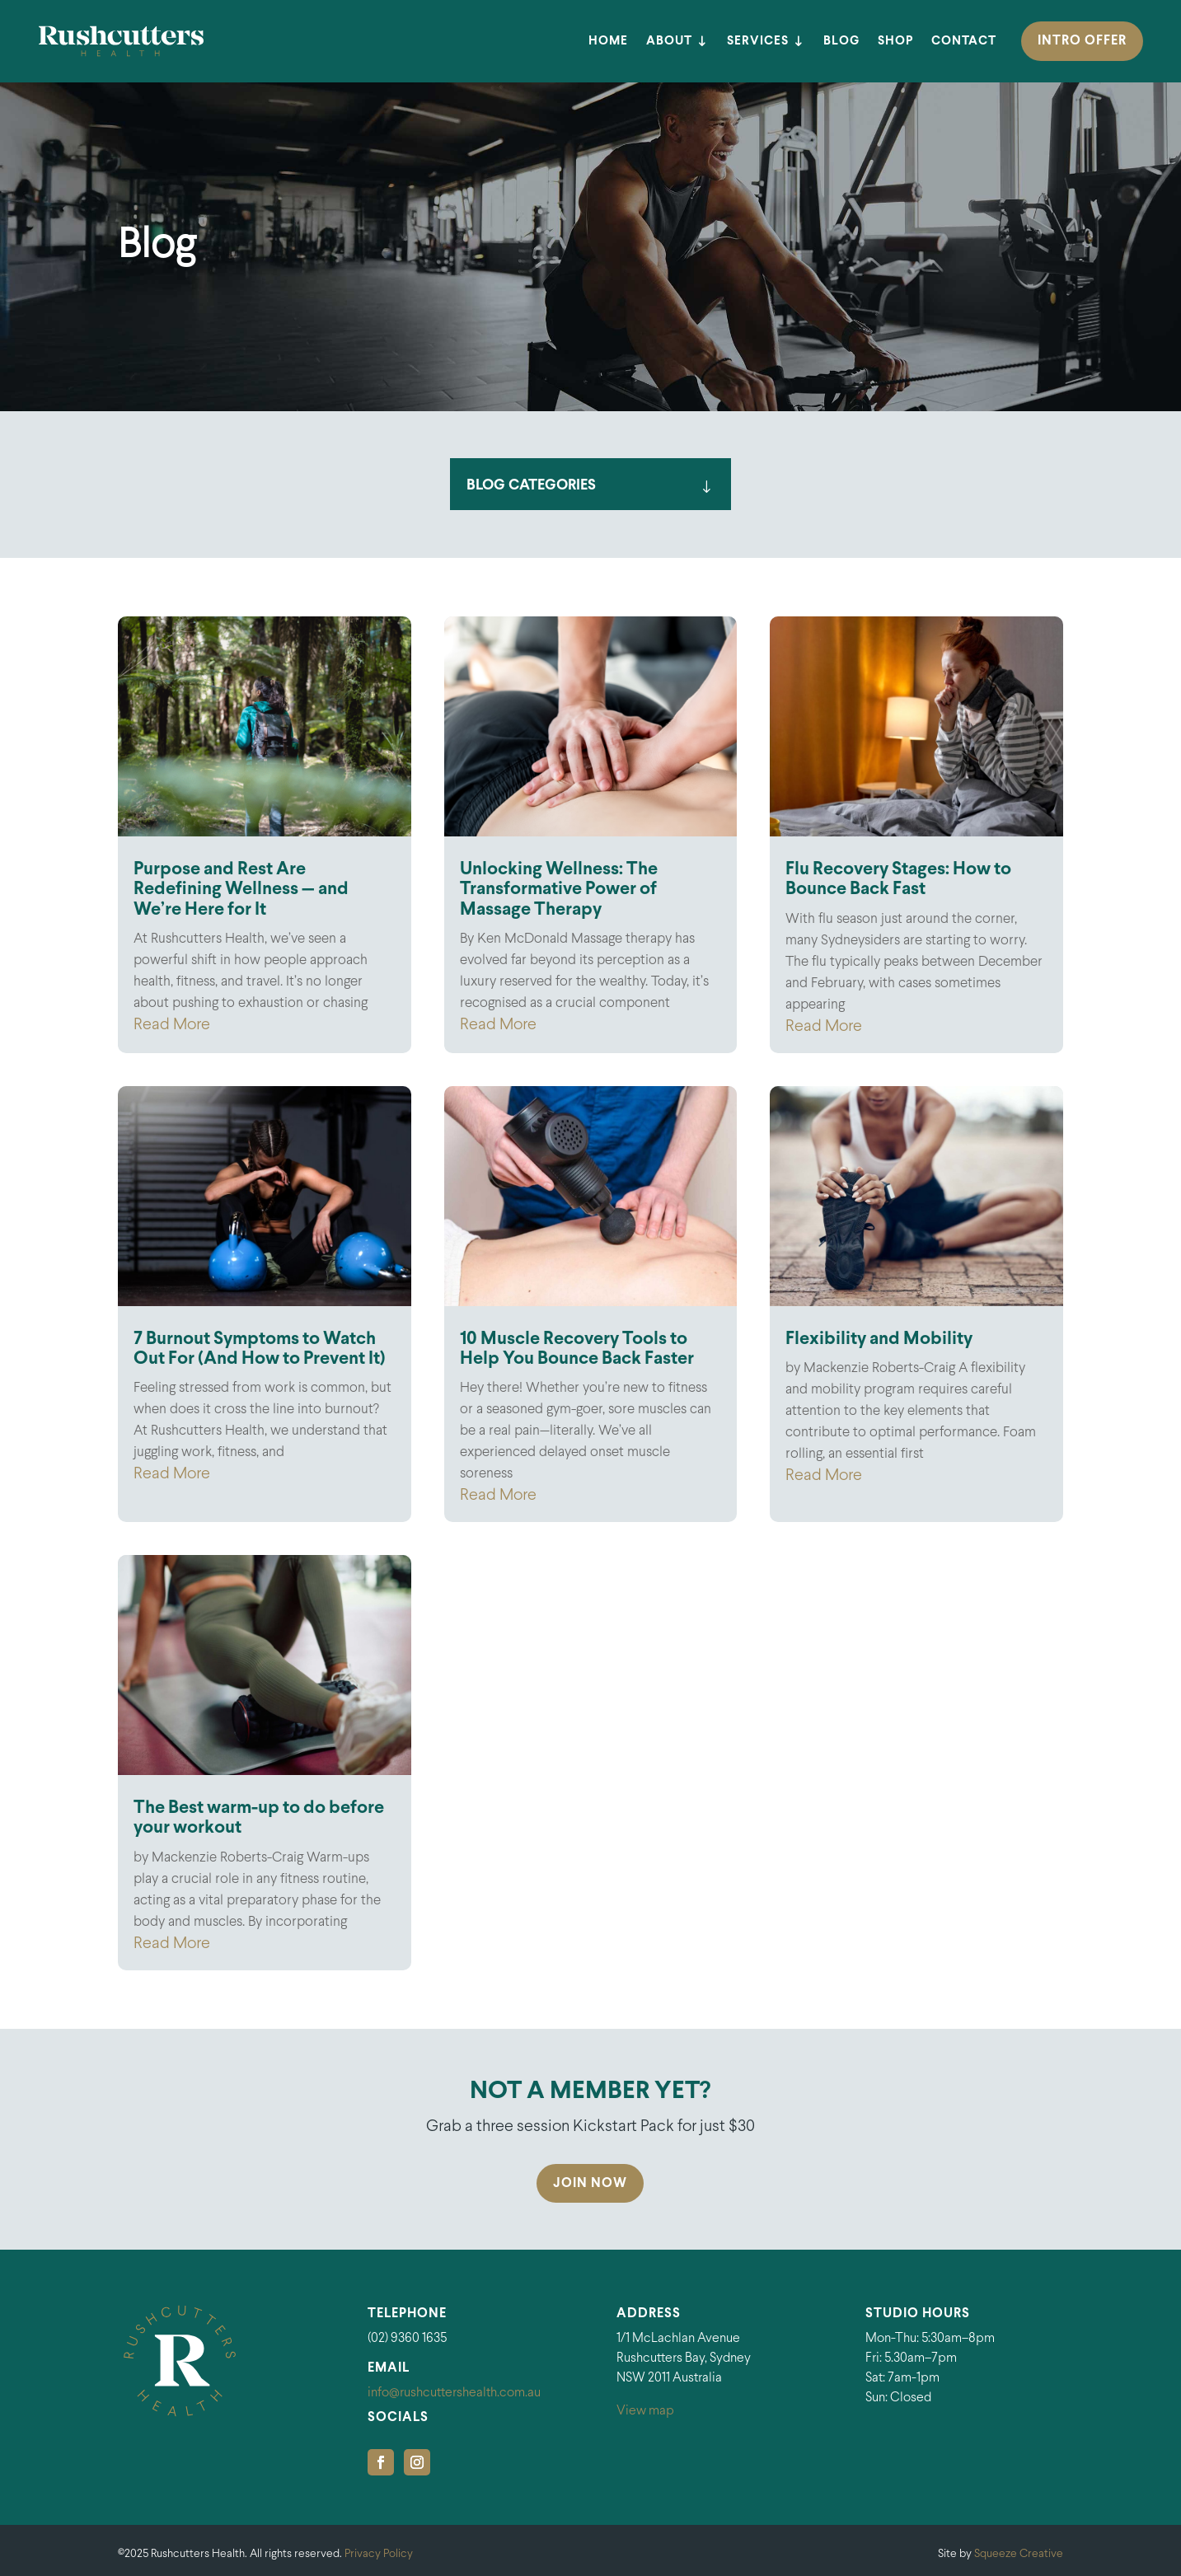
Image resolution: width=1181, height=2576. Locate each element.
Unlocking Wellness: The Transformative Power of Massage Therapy (559, 889)
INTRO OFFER (1082, 41)
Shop (895, 41)
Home (608, 41)
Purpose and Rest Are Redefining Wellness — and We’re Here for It (241, 889)
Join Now (590, 2183)
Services (758, 41)
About (669, 41)
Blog (841, 41)
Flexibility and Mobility (878, 1339)
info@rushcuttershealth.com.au (454, 2392)
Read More (172, 1025)
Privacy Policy (378, 2554)
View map (645, 2411)
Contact (963, 41)
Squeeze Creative (1018, 2554)
